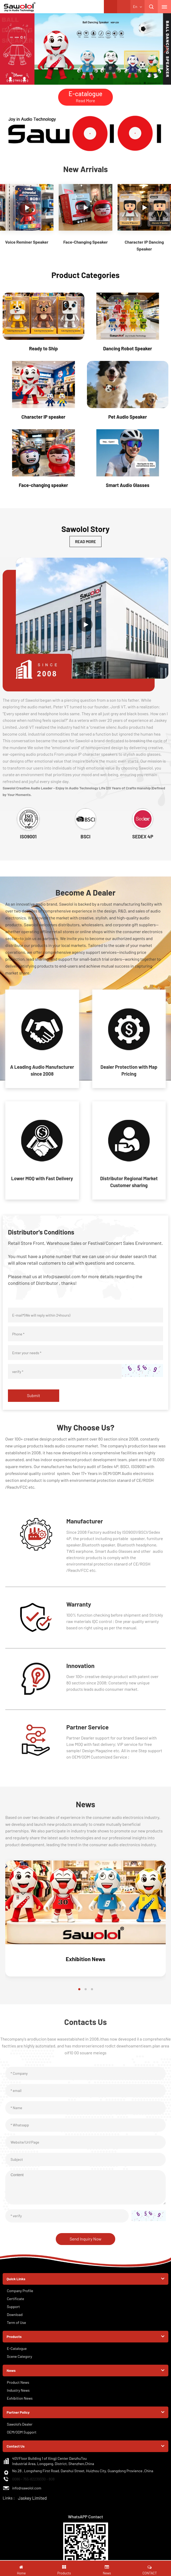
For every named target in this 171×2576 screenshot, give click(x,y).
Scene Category (19, 2364)
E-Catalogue (17, 2356)
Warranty (80, 1610)
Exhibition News (85, 1966)
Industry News (18, 2398)
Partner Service (90, 1733)
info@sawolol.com (26, 2495)
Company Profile (20, 2298)
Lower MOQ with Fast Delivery (42, 1184)
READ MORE (86, 541)
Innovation (82, 1671)
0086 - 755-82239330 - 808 (33, 2486)
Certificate (15, 2306)
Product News (18, 2390)
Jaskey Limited (32, 2505)
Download (14, 2322)
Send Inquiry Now (85, 2246)
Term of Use (16, 2330)
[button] (73, 79)
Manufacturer (87, 1527)
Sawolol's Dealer (20, 2432)
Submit (33, 1402)
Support (13, 2314)
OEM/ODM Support (21, 2440)
